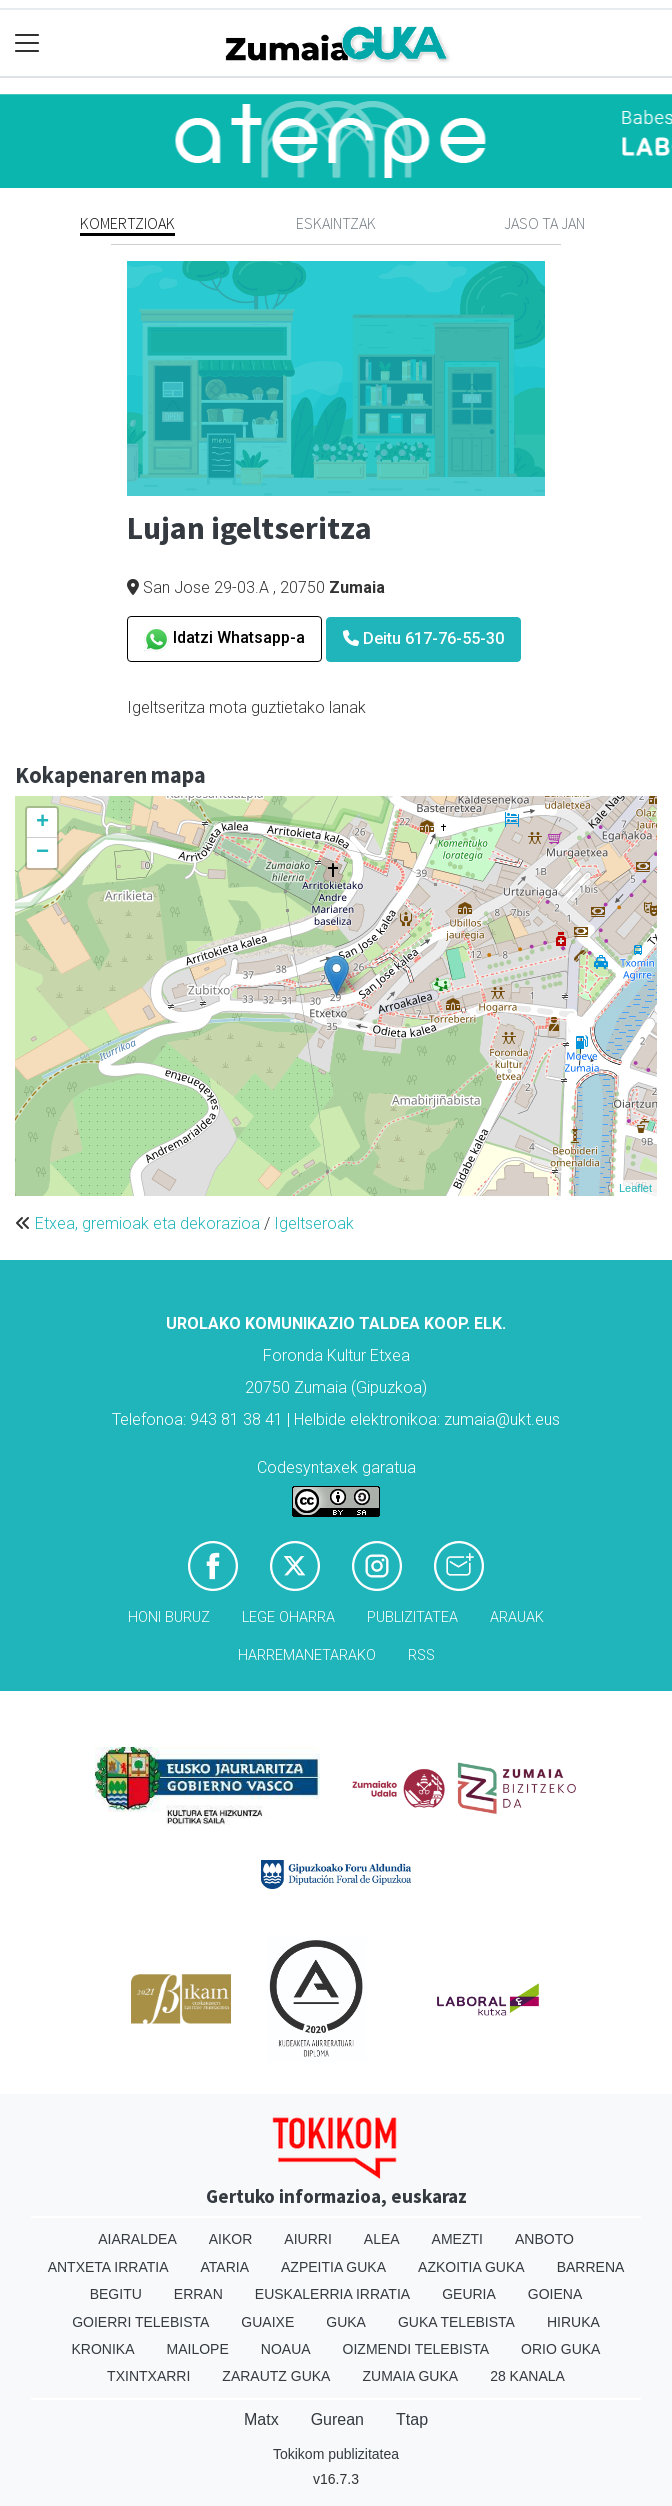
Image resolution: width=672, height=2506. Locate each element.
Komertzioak (127, 223)
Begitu (116, 2294)
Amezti (457, 2239)
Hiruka (573, 2322)
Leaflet (635, 1188)
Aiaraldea (137, 2239)
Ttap (412, 2419)
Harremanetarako (307, 1655)
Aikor (231, 2239)
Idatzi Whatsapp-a (224, 639)
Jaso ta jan (544, 223)
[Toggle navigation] (27, 43)
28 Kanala (527, 2376)
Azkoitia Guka (471, 2267)
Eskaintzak (336, 223)
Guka (346, 2322)
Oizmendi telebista (416, 2349)
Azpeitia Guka (333, 2267)
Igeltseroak (314, 1223)
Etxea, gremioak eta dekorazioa (147, 1223)
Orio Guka (560, 2349)
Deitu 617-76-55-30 (423, 638)
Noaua (286, 2349)
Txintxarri (148, 2376)
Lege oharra (288, 1617)
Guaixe (267, 2322)
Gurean (337, 2419)
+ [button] (42, 823)
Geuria (469, 2294)
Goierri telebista (140, 2322)
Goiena (555, 2294)
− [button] (42, 853)
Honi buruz (169, 1617)
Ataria (225, 2267)
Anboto (544, 2239)
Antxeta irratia (108, 2267)
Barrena (591, 2267)
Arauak (517, 1617)
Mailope (198, 2349)
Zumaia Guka (410, 2376)
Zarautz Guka (276, 2376)
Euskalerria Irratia (332, 2294)
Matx (261, 2419)
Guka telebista (456, 2322)
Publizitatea (412, 1617)
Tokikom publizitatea (336, 2454)
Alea (382, 2239)
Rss (421, 1655)
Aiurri (307, 2239)
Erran (198, 2294)
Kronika (103, 2349)
